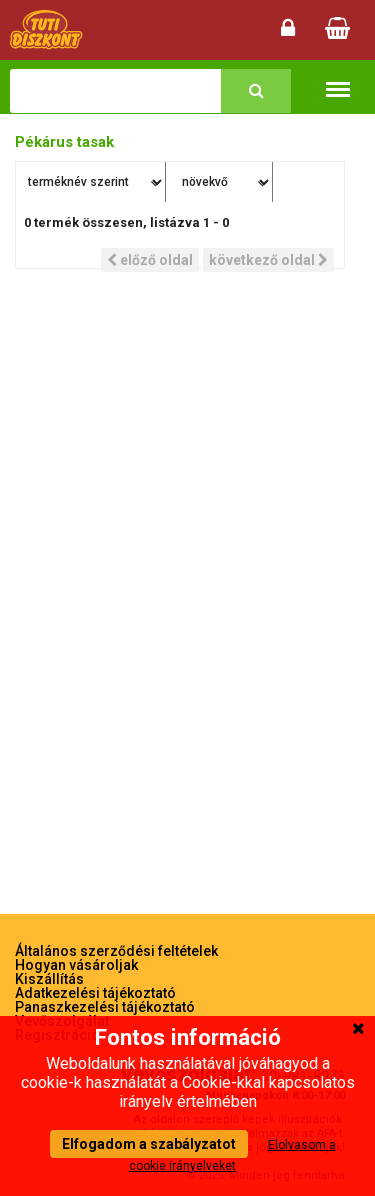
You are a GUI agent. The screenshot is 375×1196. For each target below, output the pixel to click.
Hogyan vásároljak (76, 965)
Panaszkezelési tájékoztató (105, 1007)
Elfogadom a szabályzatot (149, 1144)
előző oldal (150, 260)
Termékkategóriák (338, 79)
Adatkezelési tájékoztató (95, 993)
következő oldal (268, 260)
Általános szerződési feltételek (116, 951)
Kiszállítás (49, 979)
